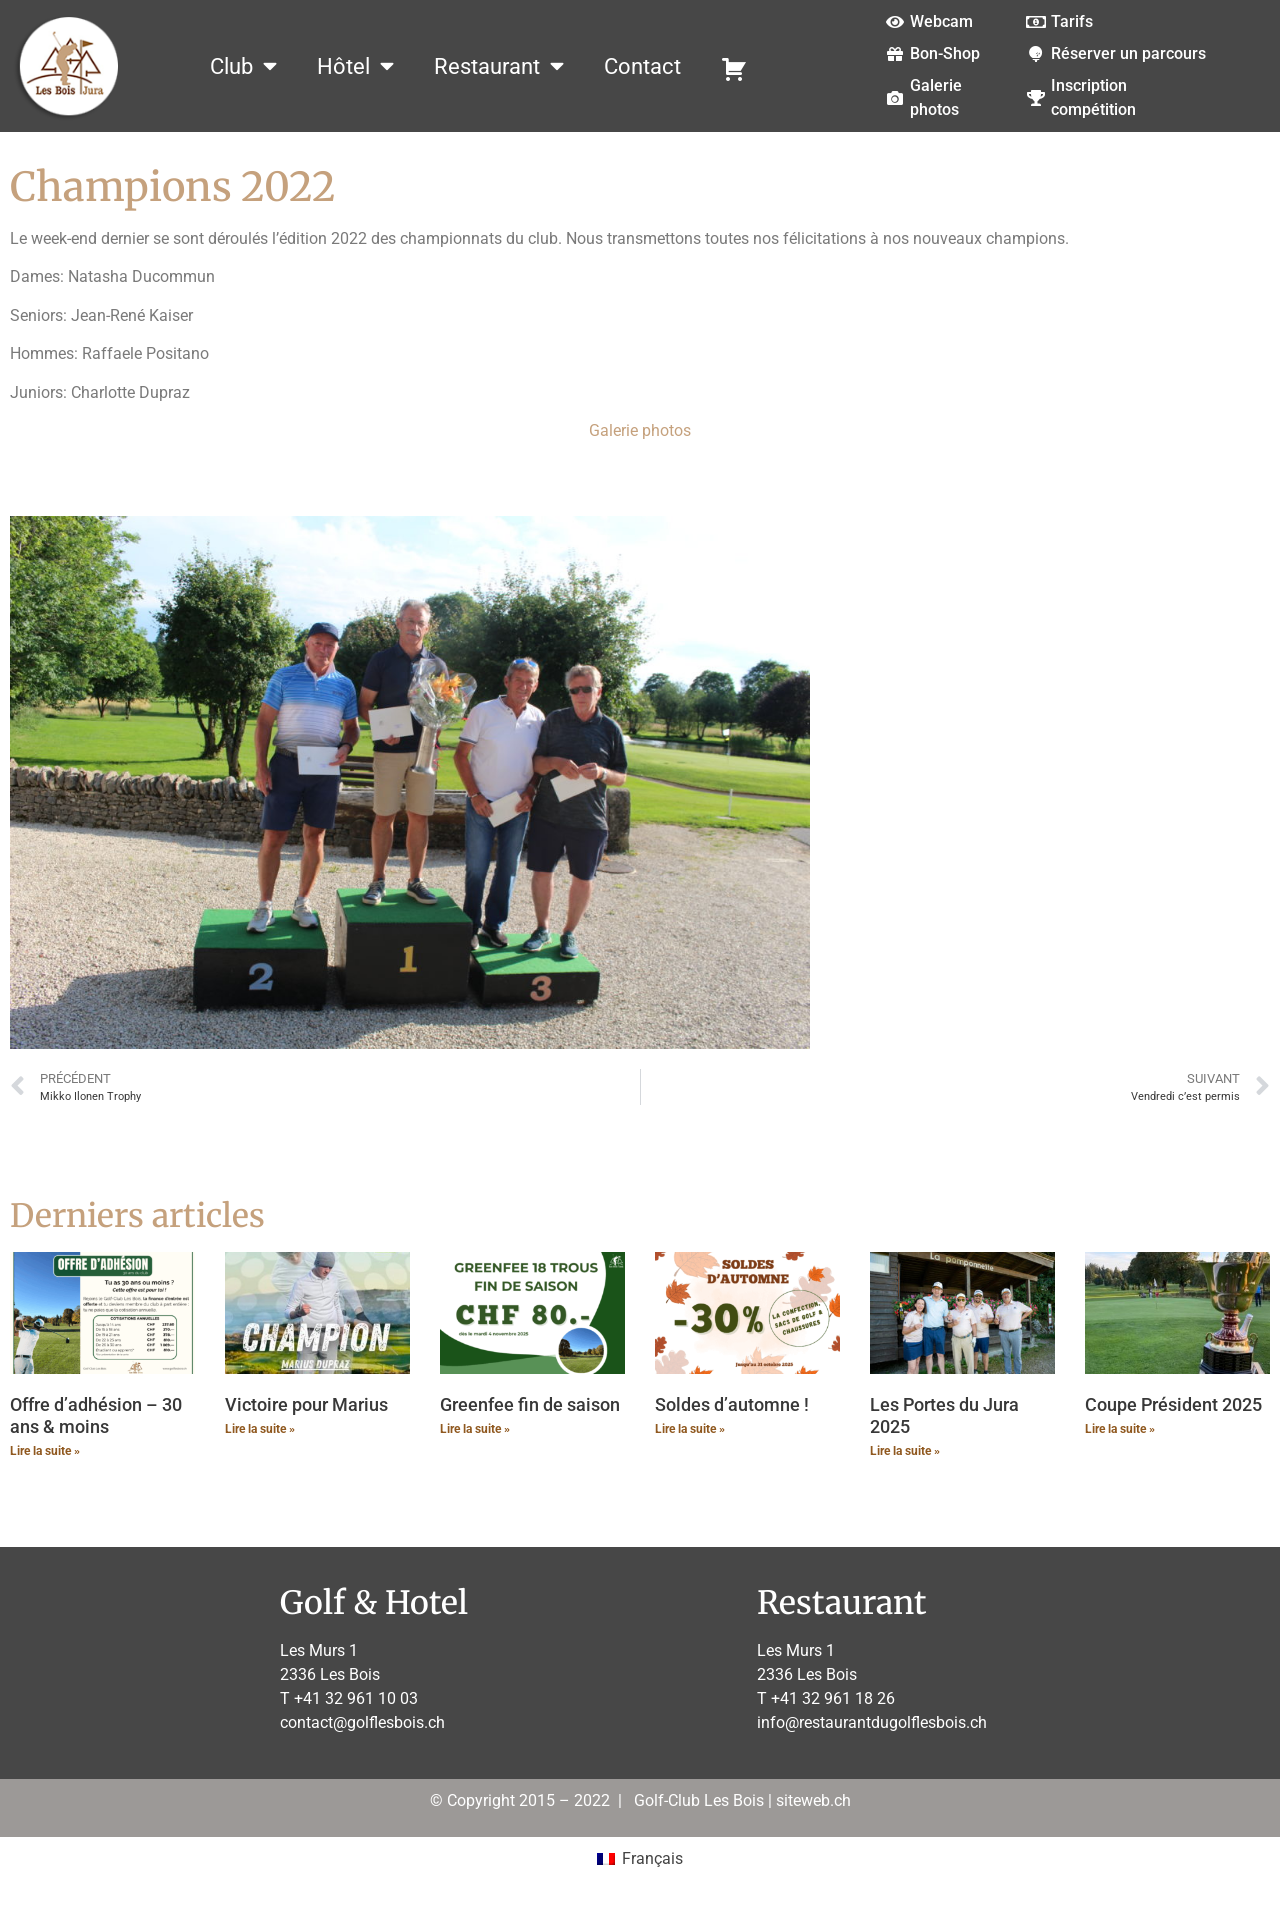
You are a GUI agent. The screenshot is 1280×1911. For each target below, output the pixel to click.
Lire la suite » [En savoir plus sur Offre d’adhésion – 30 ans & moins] (45, 1451)
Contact (642, 66)
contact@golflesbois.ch (362, 1722)
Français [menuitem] (652, 1858)
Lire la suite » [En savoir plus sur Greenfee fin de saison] (475, 1429)
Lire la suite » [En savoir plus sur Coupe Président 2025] (1120, 1429)
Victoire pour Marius (306, 1404)
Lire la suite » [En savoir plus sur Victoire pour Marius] (260, 1429)
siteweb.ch (813, 1800)
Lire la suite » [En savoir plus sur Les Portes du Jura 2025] (905, 1451)
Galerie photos (640, 430)
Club (243, 66)
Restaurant (499, 66)
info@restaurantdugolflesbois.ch (872, 1722)
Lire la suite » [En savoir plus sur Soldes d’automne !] (690, 1429)
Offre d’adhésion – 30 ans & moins (96, 1415)
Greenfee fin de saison (530, 1404)
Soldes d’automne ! (732, 1404)
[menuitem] (639, 1859)
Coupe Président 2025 (1173, 1404)
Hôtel (355, 66)
